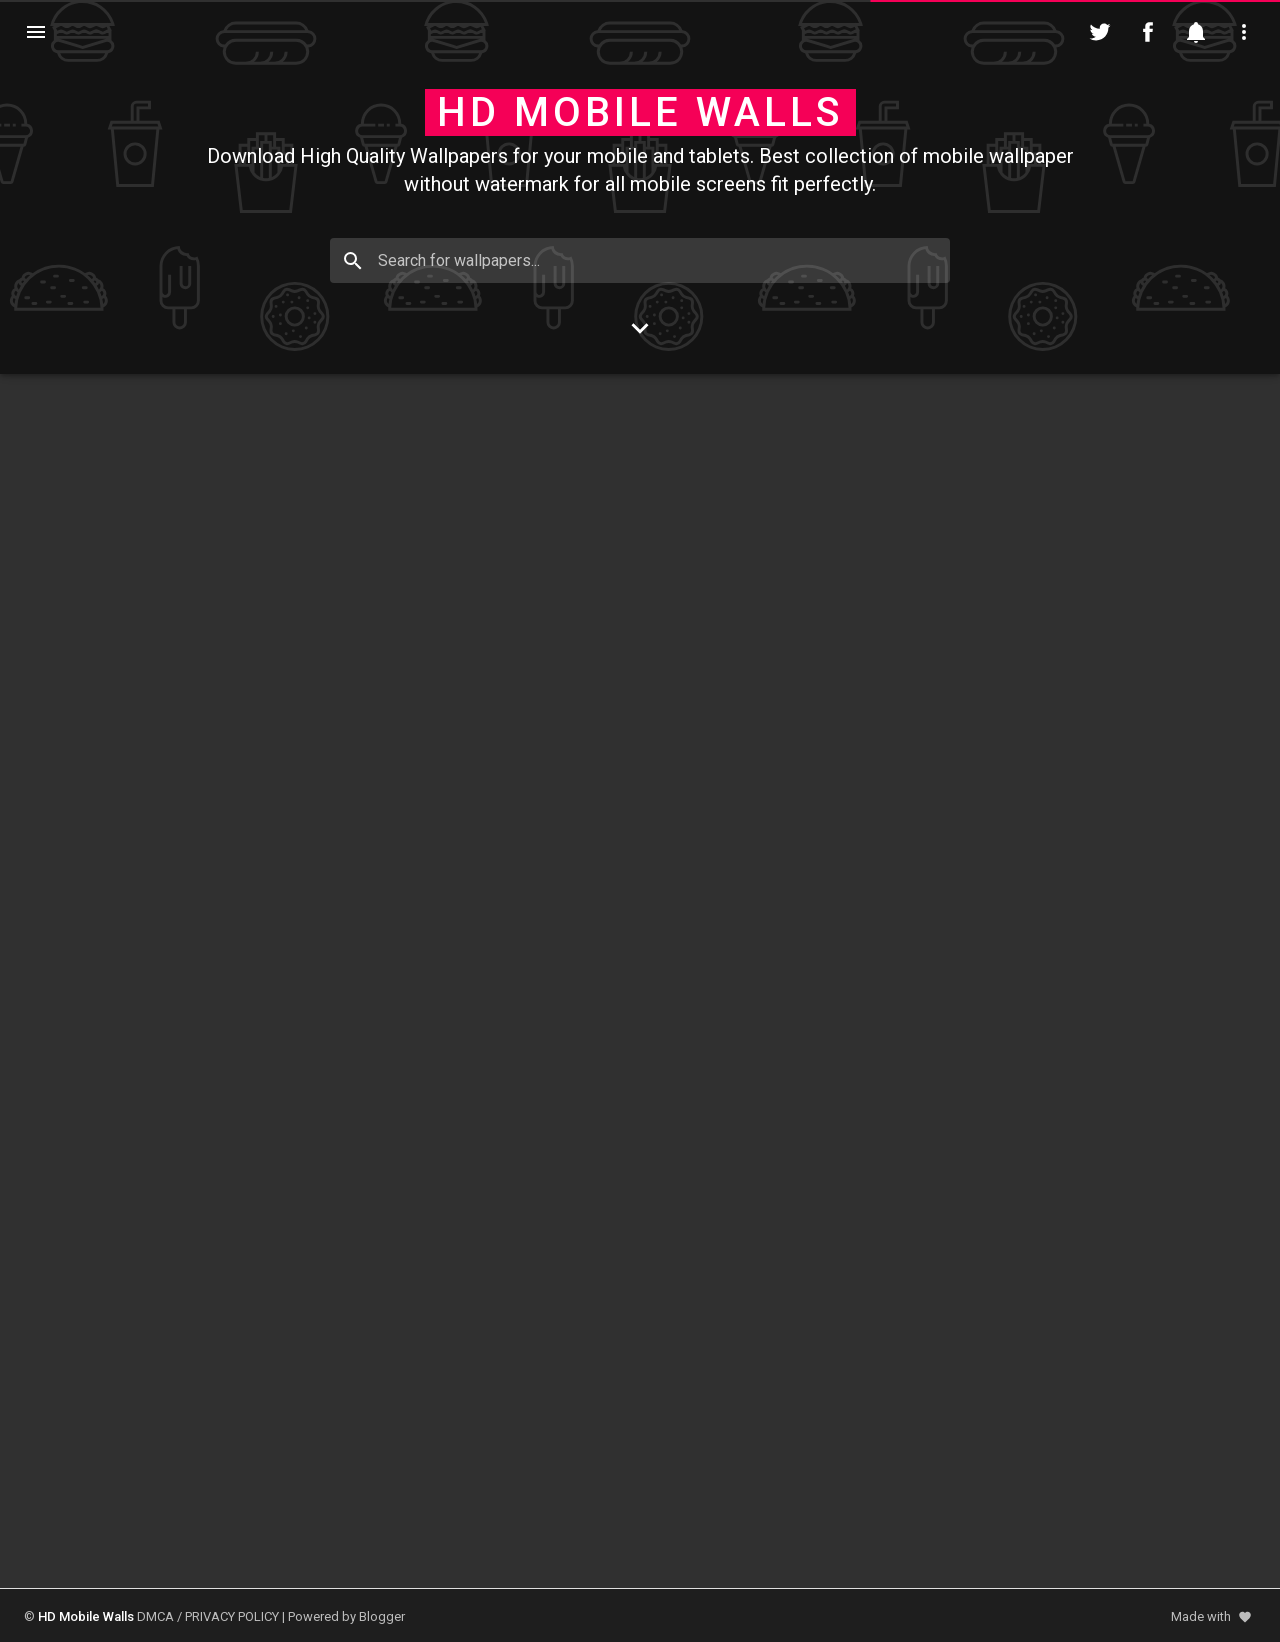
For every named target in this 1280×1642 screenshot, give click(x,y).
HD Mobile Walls (640, 112)
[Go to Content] (640, 328)
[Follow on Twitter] (1100, 32)
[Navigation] (36, 32)
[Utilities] (1244, 32)
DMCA (155, 1616)
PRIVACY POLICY (232, 1616)
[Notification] (1196, 32)
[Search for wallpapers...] (640, 260)
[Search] (353, 261)
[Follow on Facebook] (1148, 32)
